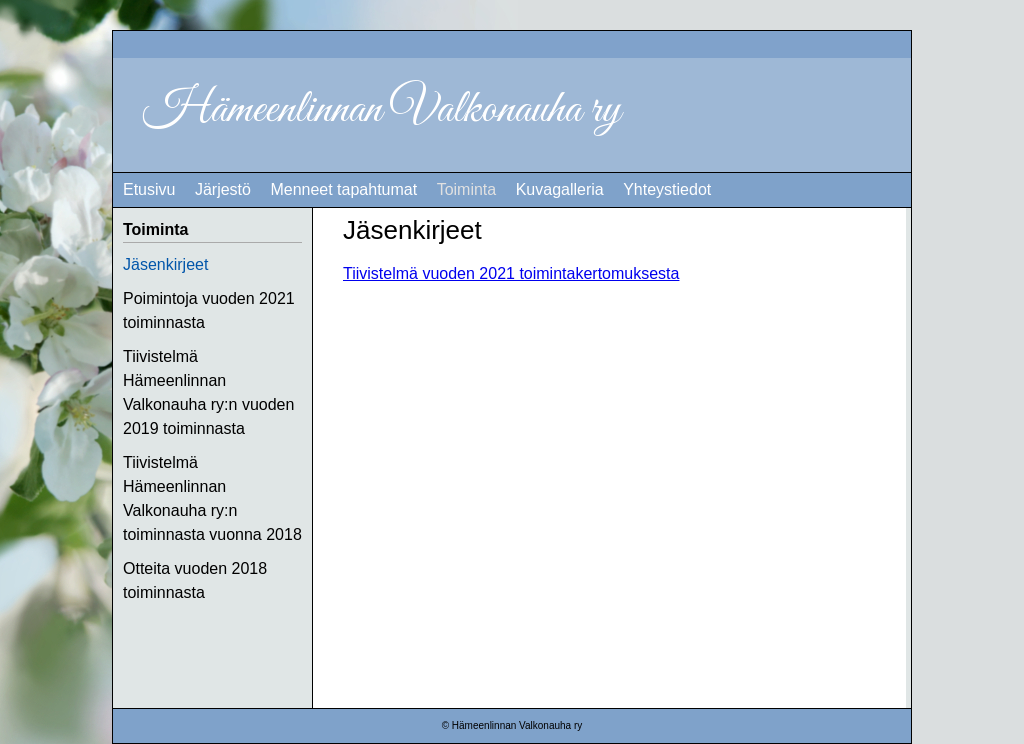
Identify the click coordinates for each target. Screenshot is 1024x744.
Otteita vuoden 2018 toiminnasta (195, 580)
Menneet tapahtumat (343, 189)
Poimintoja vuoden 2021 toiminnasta (209, 310)
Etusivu (149, 189)
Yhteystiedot (667, 189)
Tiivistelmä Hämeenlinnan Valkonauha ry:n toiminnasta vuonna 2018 (212, 498)
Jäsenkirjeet (165, 264)
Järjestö (223, 189)
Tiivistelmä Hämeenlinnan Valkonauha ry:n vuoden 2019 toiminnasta (208, 392)
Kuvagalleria (560, 189)
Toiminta (467, 189)
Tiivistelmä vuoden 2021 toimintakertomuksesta (511, 273)
